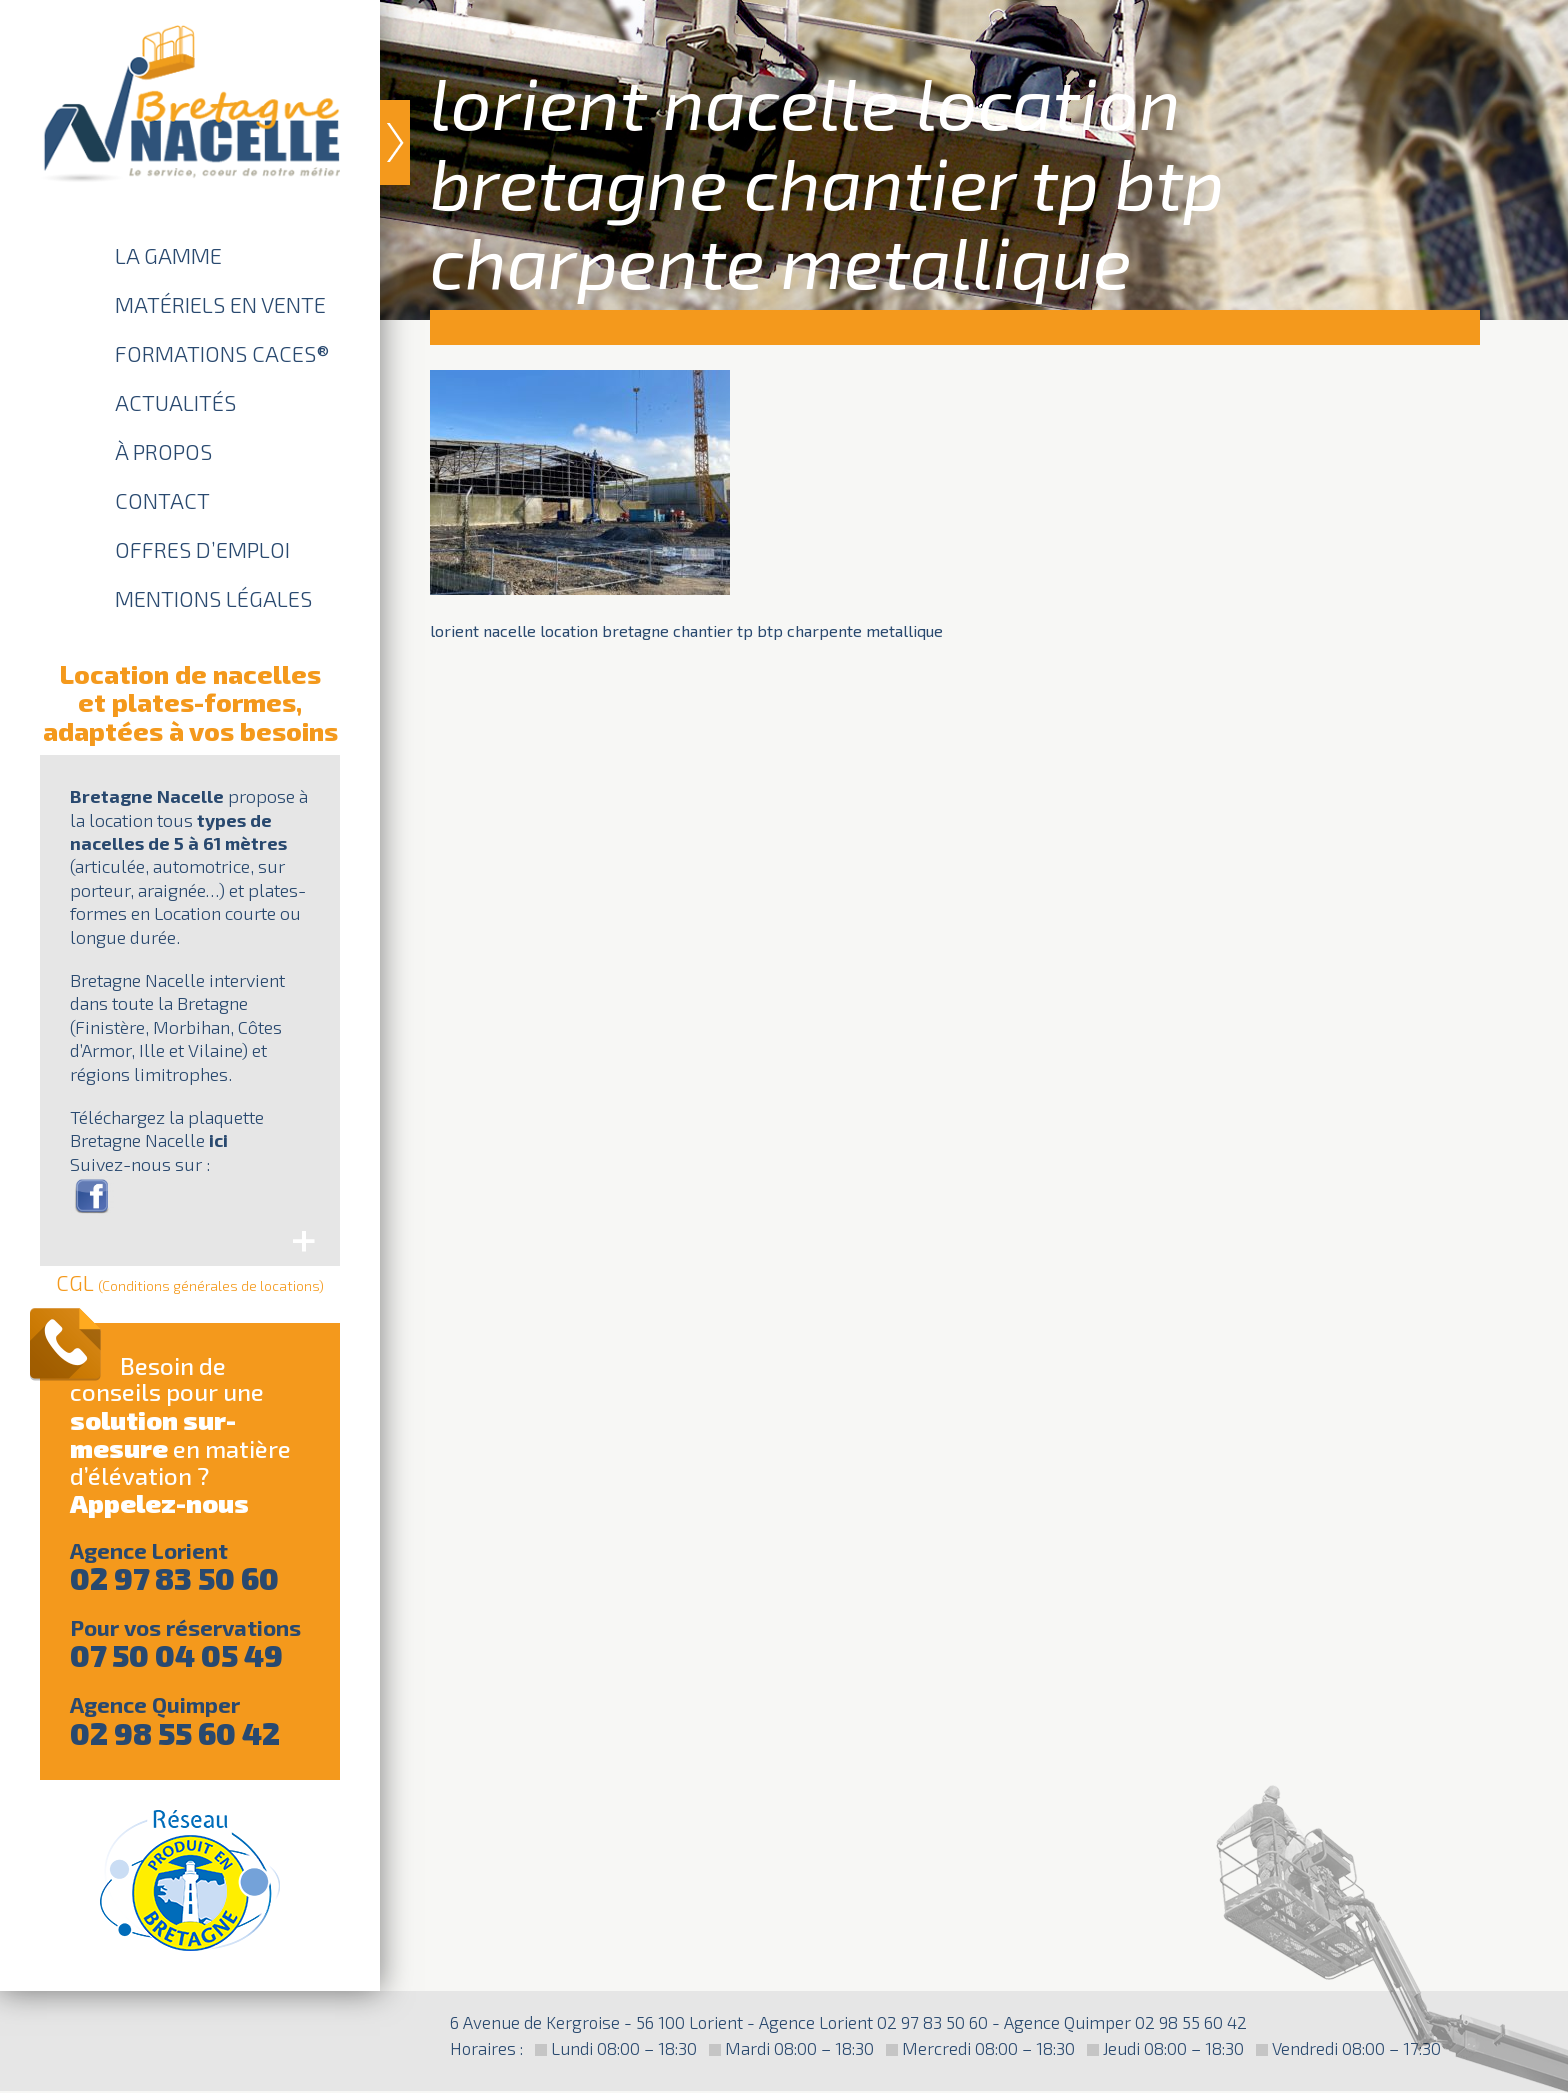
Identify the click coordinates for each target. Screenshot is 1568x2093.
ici (218, 1140)
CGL (190, 1282)
